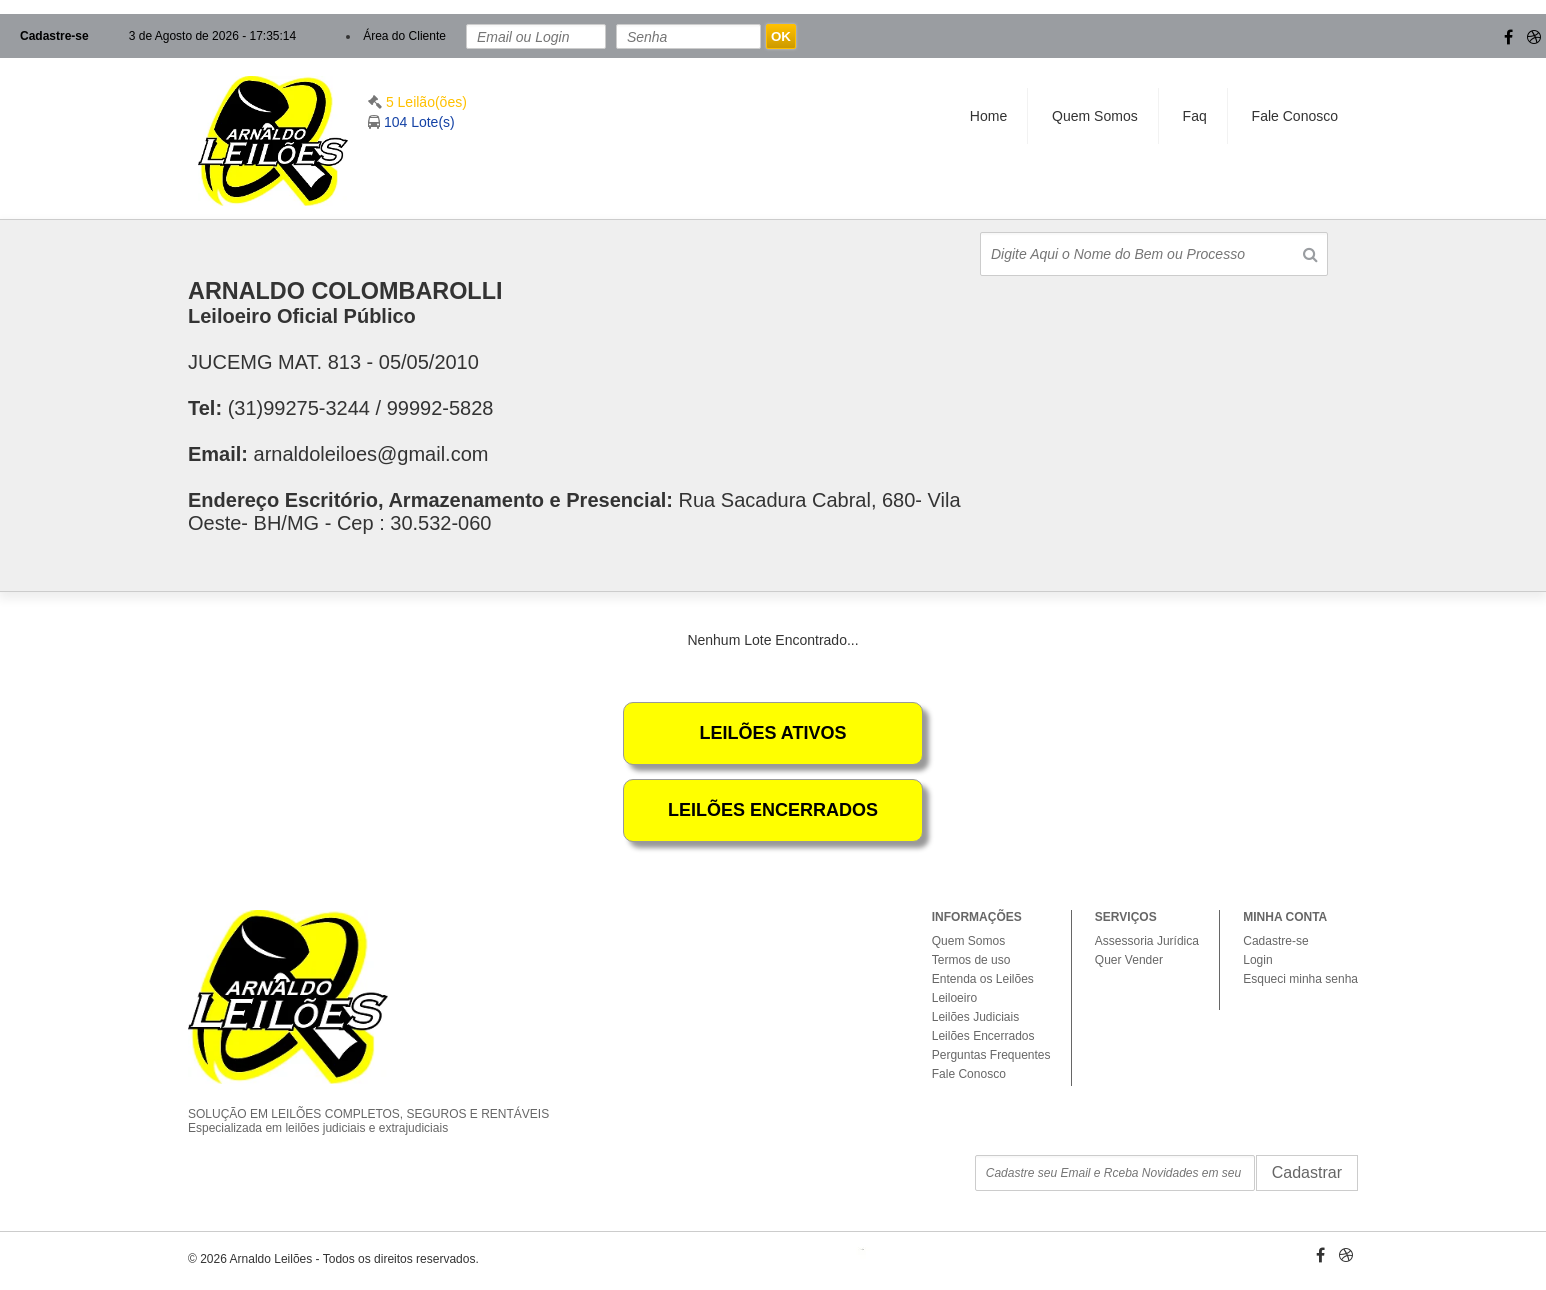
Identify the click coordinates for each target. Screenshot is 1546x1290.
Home (988, 116)
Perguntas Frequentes (991, 1055)
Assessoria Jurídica (1147, 941)
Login (1257, 960)
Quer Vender (1129, 960)
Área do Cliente (404, 36)
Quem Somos (1095, 116)
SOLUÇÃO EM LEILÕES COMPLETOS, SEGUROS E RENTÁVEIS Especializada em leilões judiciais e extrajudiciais (383, 1104)
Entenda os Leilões (983, 979)
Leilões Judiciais (975, 1017)
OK (781, 36)
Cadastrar (1307, 1172)
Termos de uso (971, 960)
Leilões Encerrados (983, 1036)
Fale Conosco (1295, 116)
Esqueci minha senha (1300, 979)
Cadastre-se (54, 36)
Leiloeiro (954, 998)
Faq (1195, 116)
